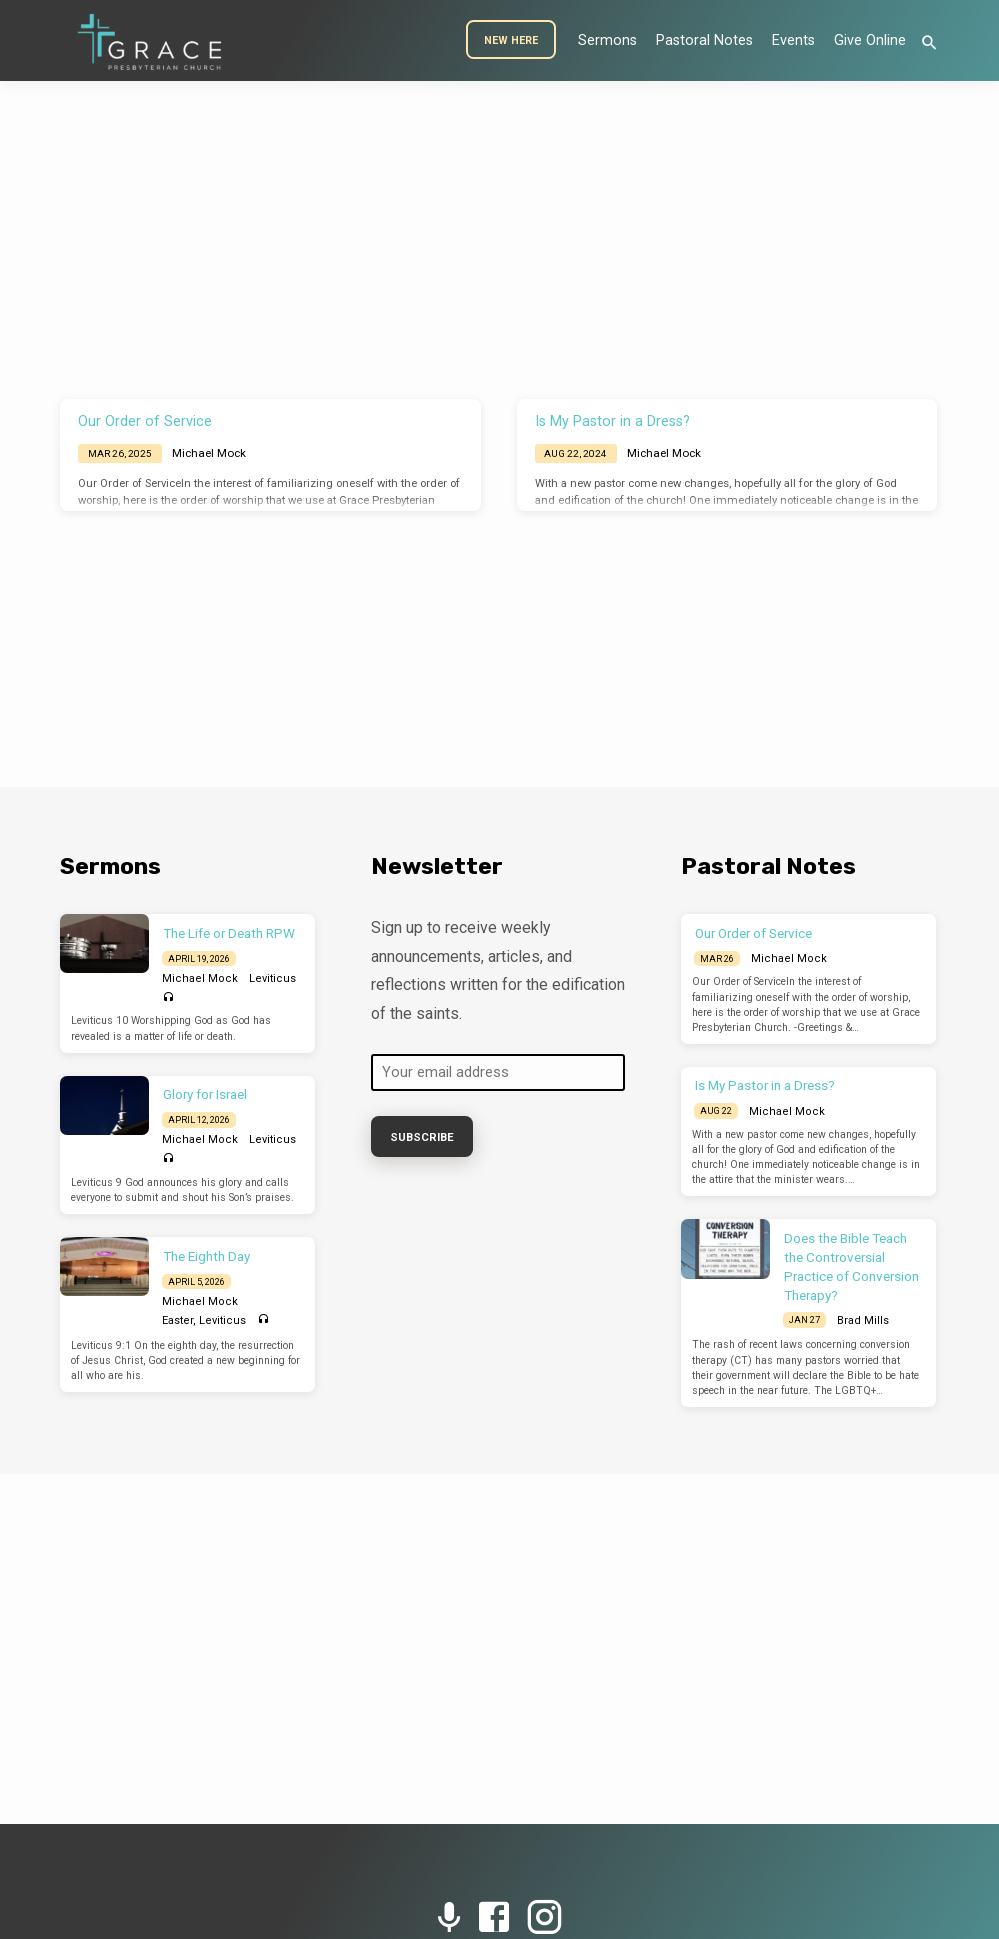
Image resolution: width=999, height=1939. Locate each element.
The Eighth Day (206, 1256)
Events (793, 40)
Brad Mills (863, 1320)
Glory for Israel (205, 1094)
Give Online (870, 40)
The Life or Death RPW (229, 933)
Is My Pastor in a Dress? (612, 421)
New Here (511, 40)
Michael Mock (209, 453)
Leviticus (272, 978)
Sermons (607, 40)
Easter (177, 1320)
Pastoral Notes (704, 40)
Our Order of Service (145, 421)
